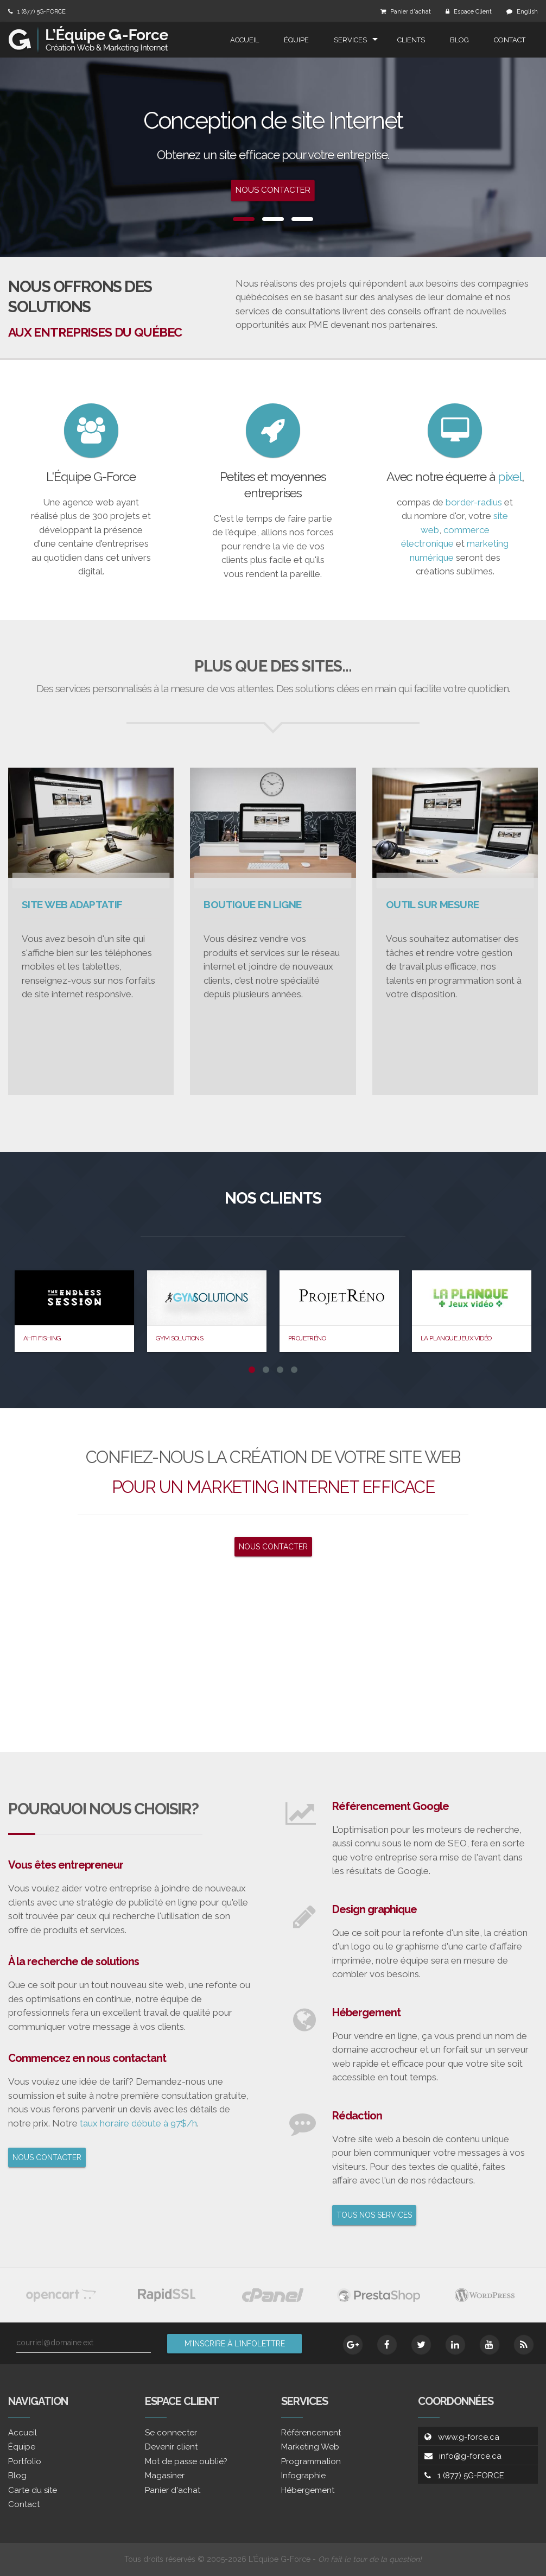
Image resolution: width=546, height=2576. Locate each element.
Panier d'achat (410, 11)
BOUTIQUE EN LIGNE (252, 904)
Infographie (303, 2475)
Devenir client (171, 2447)
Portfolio (24, 2461)
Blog (459, 40)
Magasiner (165, 2475)
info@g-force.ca (470, 2456)
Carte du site (32, 2490)
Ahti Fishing (42, 1338)
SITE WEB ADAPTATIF (72, 904)
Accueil (244, 40)
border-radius (474, 502)
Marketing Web (310, 2447)
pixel (510, 476)
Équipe (296, 40)
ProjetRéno (307, 1338)
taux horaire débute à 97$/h (138, 2123)
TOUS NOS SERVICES (374, 2215)
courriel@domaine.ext (54, 2342)
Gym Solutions (179, 1338)
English (527, 11)
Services (350, 40)
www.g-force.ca (468, 2437)
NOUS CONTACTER (273, 1546)
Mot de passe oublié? (186, 2461)
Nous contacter (273, 190)
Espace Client (473, 11)
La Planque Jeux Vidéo (456, 1338)
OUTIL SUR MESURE (432, 904)
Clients (411, 40)
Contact (509, 40)
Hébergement (307, 2490)
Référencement (311, 2433)
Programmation (311, 2461)
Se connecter (171, 2433)
